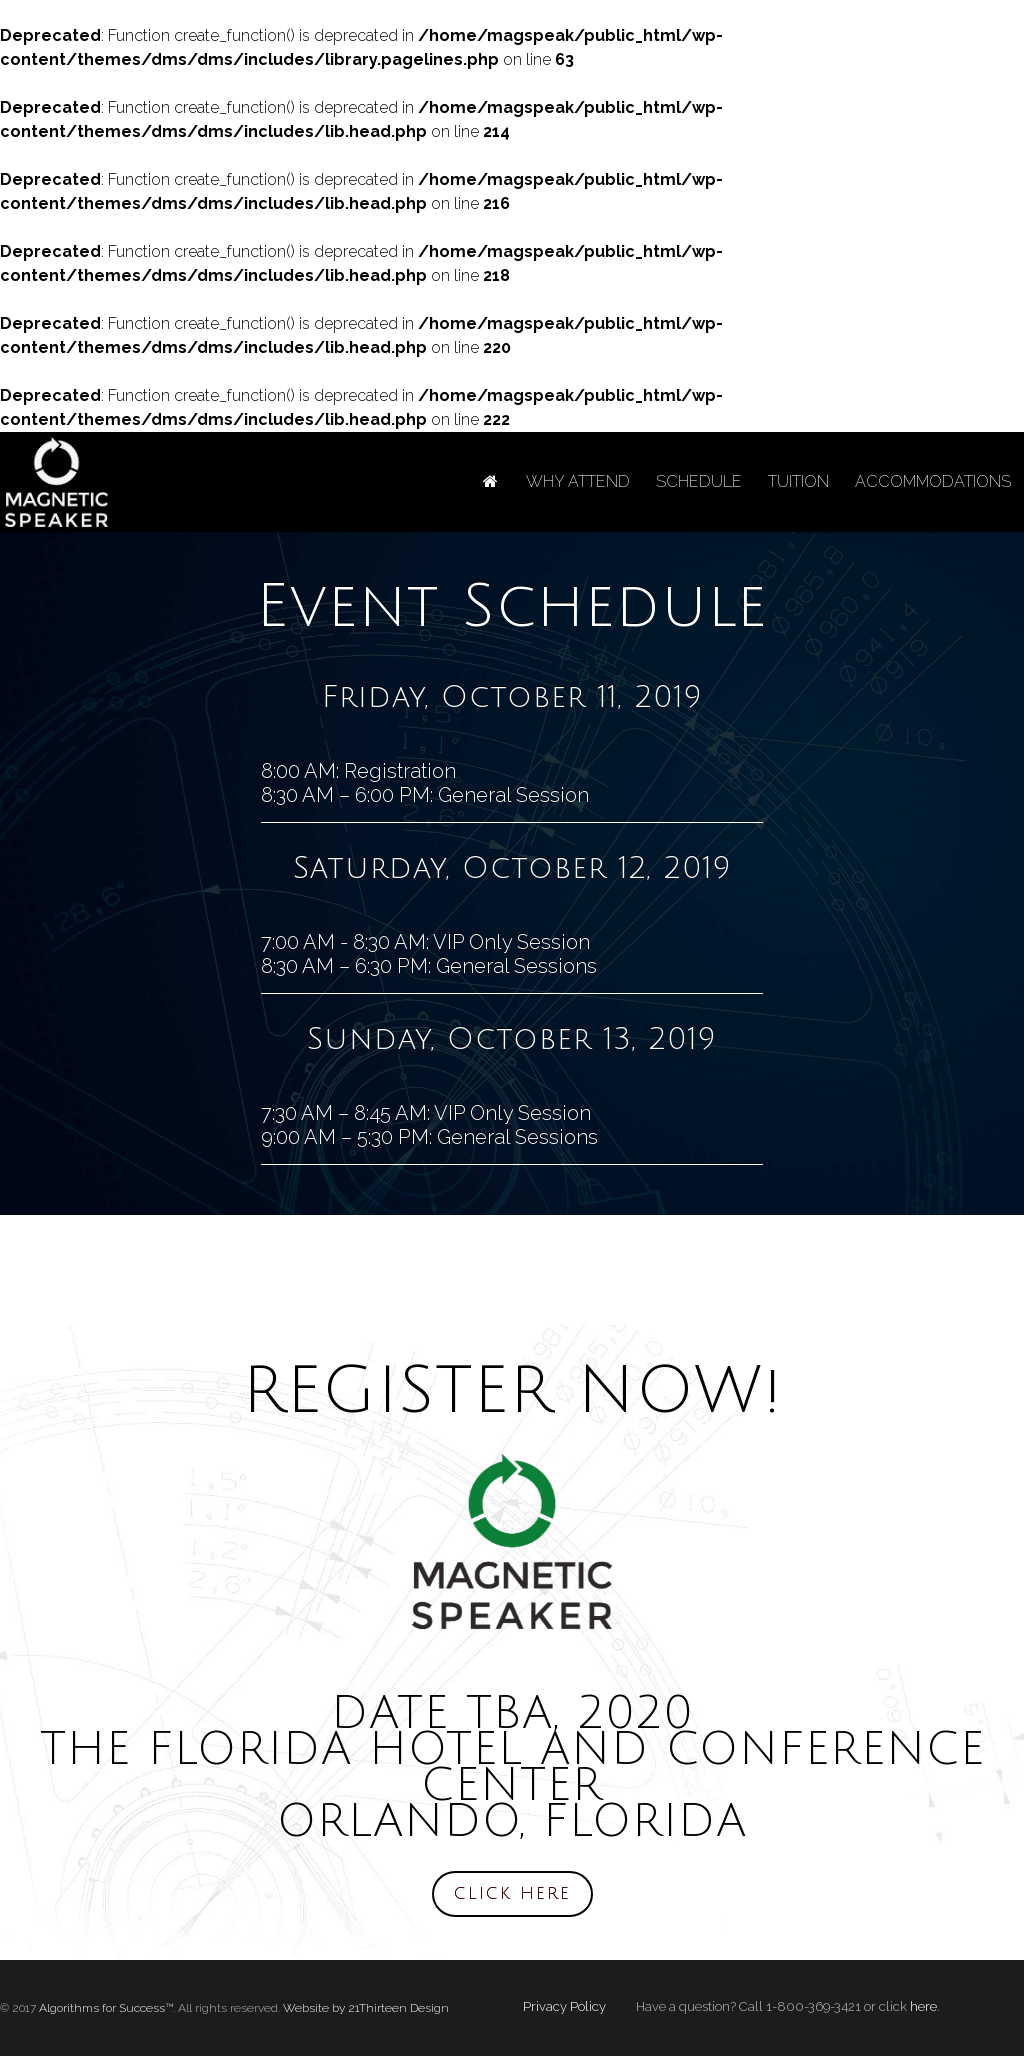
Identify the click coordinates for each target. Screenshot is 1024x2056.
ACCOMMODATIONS (933, 481)
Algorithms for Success (102, 2008)
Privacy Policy (564, 2006)
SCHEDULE (699, 481)
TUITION (798, 481)
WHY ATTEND (578, 481)
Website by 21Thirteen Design (366, 2008)
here (923, 2006)
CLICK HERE (512, 1894)
